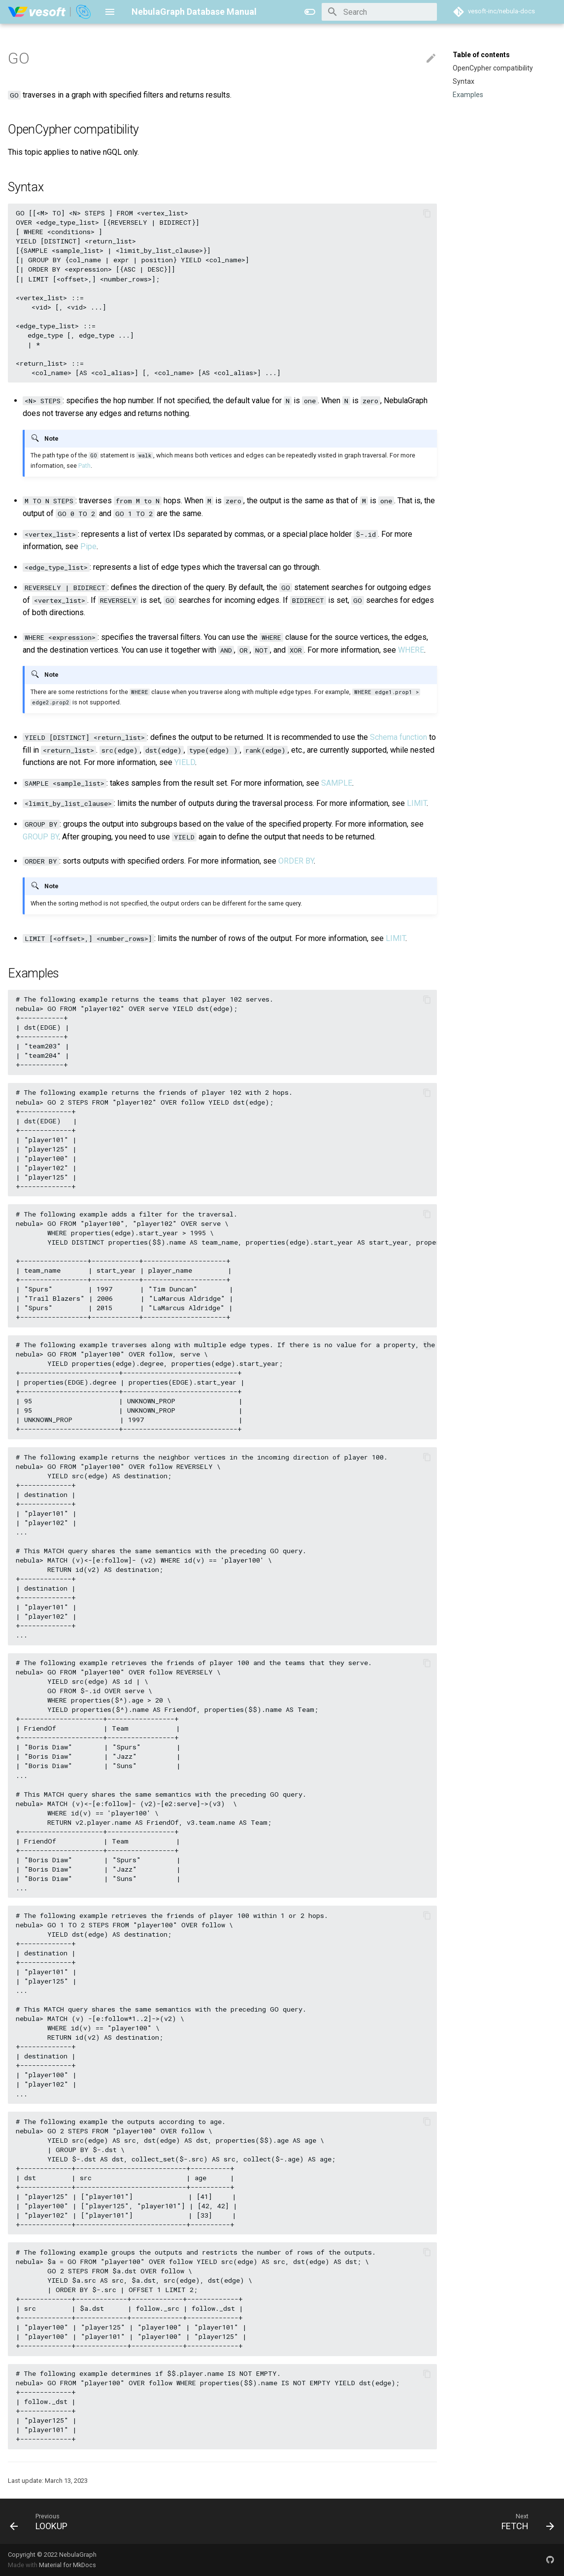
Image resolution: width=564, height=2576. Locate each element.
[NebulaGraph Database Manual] (50, 12)
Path (84, 465)
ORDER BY (296, 861)
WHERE (411, 650)
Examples (468, 95)
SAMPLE (336, 783)
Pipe (88, 546)
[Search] (379, 12)
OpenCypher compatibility (493, 68)
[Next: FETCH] (525, 2521)
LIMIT (417, 803)
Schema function (398, 737)
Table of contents (481, 55)
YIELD (184, 762)
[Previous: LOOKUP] (41, 2521)
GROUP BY (41, 836)
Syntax (463, 81)
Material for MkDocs (67, 2565)
